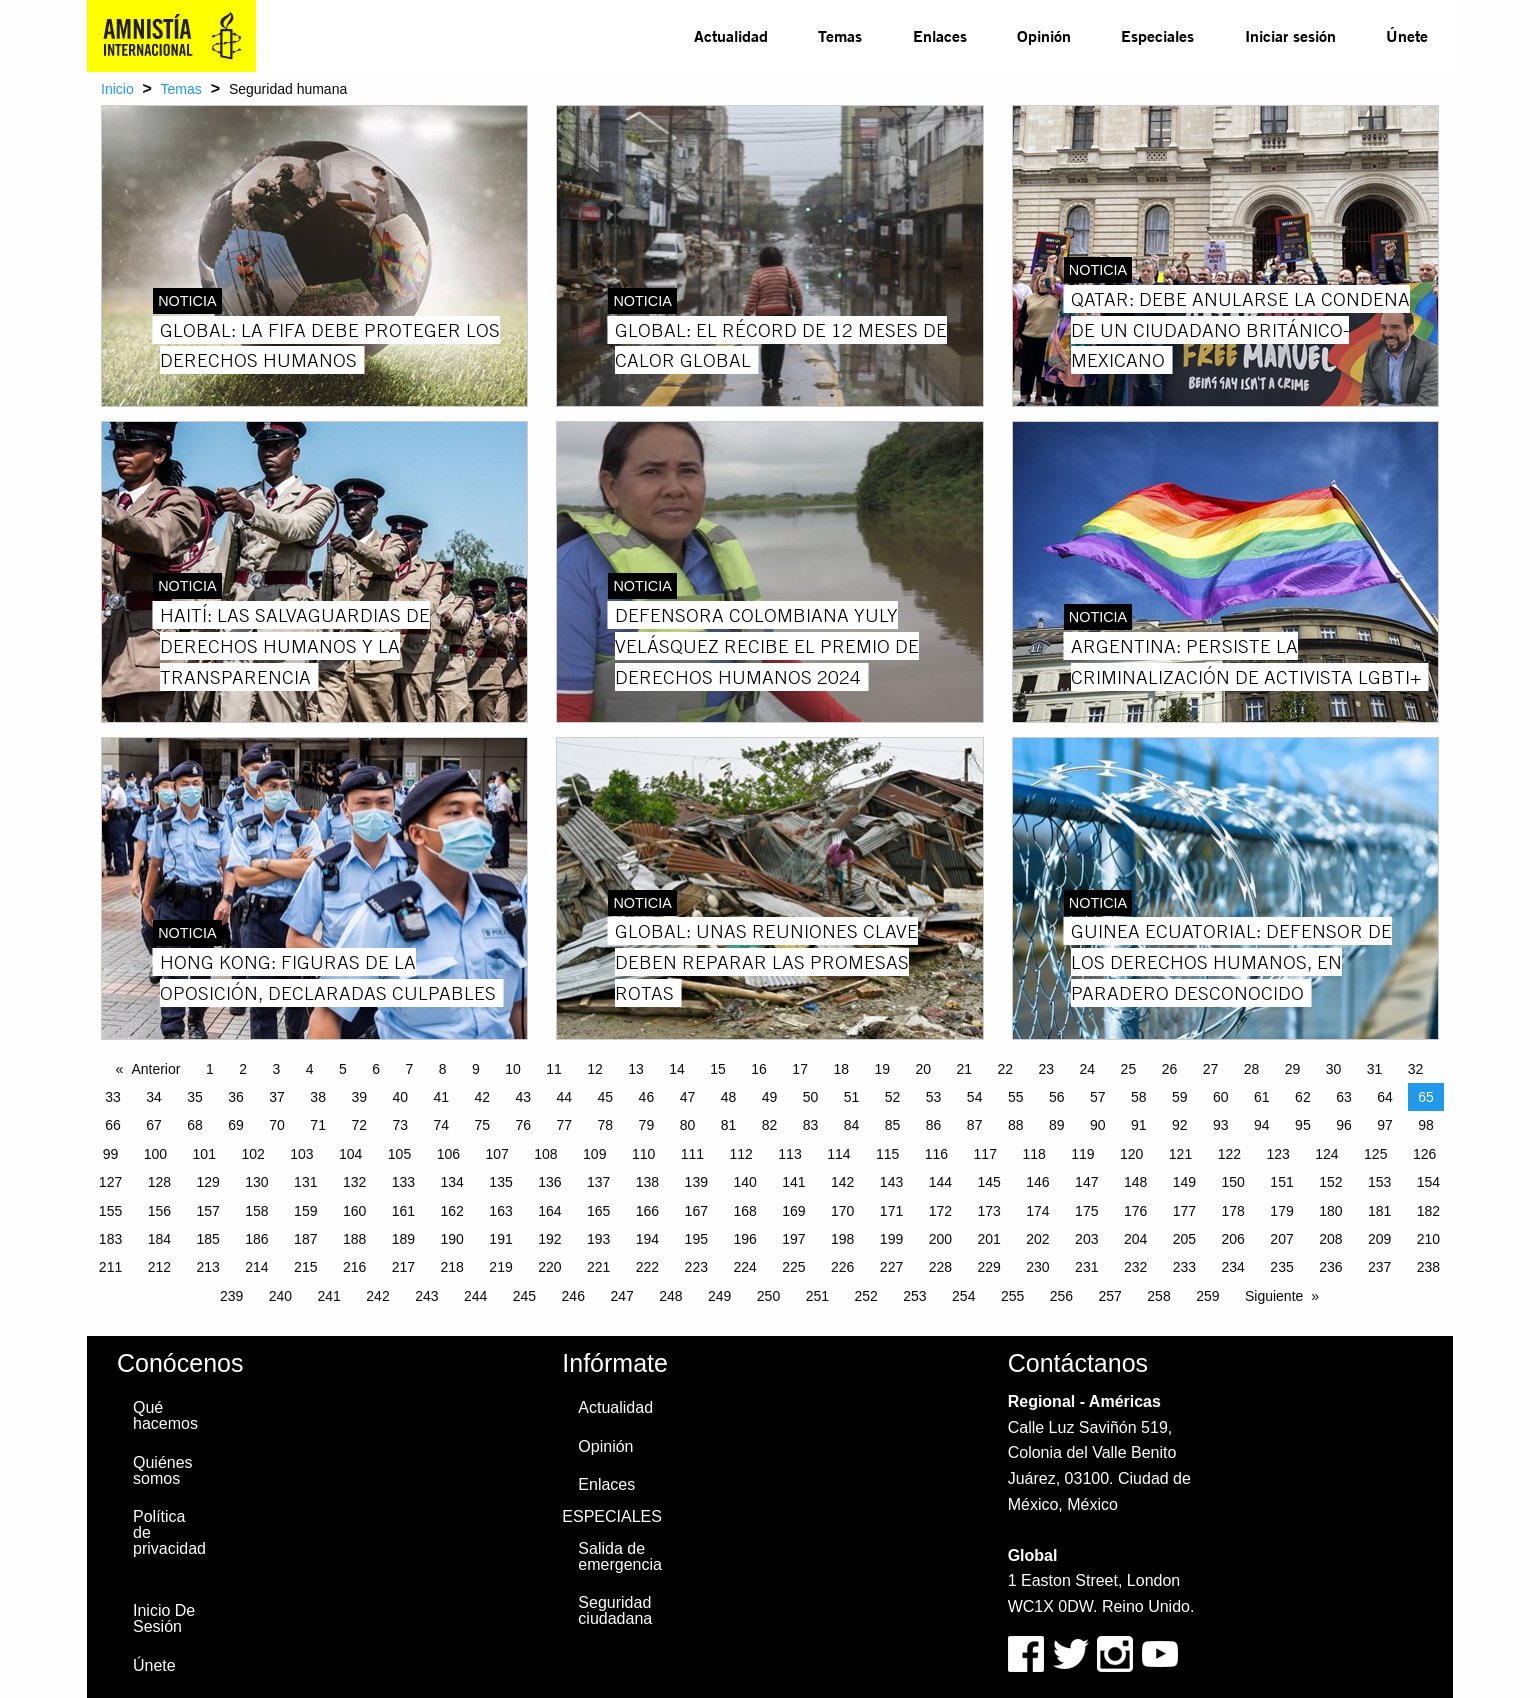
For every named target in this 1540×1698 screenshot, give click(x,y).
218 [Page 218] (452, 1267)
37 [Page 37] (277, 1097)
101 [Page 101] (204, 1154)
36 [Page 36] (236, 1097)
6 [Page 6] (376, 1069)
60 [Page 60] (1221, 1097)
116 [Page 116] (936, 1154)
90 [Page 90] (1098, 1125)
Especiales (1157, 35)
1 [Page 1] (210, 1069)
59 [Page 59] (1180, 1097)
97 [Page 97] (1385, 1125)
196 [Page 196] (744, 1239)
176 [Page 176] (1135, 1211)
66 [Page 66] (113, 1125)
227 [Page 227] (891, 1267)
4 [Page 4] (310, 1069)
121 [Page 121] (1180, 1154)
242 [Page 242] (377, 1296)
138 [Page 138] (647, 1182)
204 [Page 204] (1135, 1239)
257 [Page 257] (1110, 1296)
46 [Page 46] (647, 1097)
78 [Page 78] (606, 1125)
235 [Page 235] (1281, 1267)
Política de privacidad (169, 1532)
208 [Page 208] (1330, 1239)
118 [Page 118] (1033, 1154)
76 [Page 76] (524, 1125)
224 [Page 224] (744, 1267)
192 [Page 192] (549, 1239)
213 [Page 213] (207, 1267)
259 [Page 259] (1207, 1296)
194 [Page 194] (647, 1239)
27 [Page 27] (1211, 1069)
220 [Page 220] (549, 1267)
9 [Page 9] (476, 1069)
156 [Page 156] (159, 1211)
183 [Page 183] (110, 1239)
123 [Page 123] (1277, 1154)
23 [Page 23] (1047, 1069)
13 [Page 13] (636, 1069)
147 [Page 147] (1086, 1182)
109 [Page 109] (594, 1154)
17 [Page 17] (800, 1069)
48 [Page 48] (729, 1097)
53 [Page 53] (934, 1097)
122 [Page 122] (1229, 1154)
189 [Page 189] (403, 1239)
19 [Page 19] (882, 1069)
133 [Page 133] (403, 1182)
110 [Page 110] (643, 1154)
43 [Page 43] (524, 1097)
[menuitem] (731, 36)
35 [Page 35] (195, 1097)
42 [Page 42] (482, 1097)
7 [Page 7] (409, 1069)
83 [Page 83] (811, 1125)
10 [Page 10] (513, 1069)
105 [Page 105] (399, 1154)
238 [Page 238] (1428, 1267)
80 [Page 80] (688, 1125)
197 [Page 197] (793, 1239)
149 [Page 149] (1184, 1182)
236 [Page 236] (1330, 1267)
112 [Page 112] (741, 1154)
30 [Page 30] (1334, 1069)
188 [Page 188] (354, 1239)
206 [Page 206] (1233, 1239)
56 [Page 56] (1057, 1097)
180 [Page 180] (1330, 1211)
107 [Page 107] (496, 1154)
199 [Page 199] (891, 1239)
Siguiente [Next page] (1274, 1296)
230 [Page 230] (1037, 1267)
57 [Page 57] (1098, 1097)
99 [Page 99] (111, 1154)
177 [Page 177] (1184, 1211)
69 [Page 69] (236, 1125)
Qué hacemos (165, 1415)
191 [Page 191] (500, 1239)
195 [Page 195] (696, 1239)
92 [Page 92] (1180, 1125)
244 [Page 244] (475, 1296)
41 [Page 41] (441, 1097)
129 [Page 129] (207, 1182)
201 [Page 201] (988, 1239)
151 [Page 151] (1281, 1182)
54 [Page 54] (975, 1097)
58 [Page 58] (1139, 1097)
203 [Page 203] (1086, 1239)
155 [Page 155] (110, 1211)
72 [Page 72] (359, 1125)
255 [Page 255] (1012, 1296)
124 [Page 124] (1326, 1154)
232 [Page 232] (1135, 1267)
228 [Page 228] (940, 1267)
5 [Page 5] (343, 1069)
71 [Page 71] (318, 1125)
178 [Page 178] (1233, 1211)
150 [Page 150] (1233, 1182)
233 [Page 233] (1184, 1267)
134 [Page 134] (452, 1182)
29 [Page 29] (1293, 1069)
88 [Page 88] (1016, 1125)
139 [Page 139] (696, 1182)
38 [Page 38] (318, 1097)
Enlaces (940, 35)
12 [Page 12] (595, 1069)
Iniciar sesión (1290, 35)
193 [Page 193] (598, 1239)
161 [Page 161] (403, 1211)
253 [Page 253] (914, 1296)
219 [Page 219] (500, 1267)
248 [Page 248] (670, 1296)
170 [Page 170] (842, 1211)
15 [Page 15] (718, 1069)
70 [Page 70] (277, 1125)
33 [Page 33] (113, 1097)
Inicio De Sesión (164, 1618)
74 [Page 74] (441, 1125)
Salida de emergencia (620, 1556)
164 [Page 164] (549, 1211)
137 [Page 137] (598, 1182)
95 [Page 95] (1303, 1125)
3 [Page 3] (276, 1069)
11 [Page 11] (554, 1069)
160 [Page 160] (354, 1211)
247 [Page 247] (621, 1296)
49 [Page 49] (770, 1097)
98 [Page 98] (1426, 1125)
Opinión (1044, 35)
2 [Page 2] (243, 1069)
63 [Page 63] (1344, 1097)
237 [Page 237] (1379, 1267)
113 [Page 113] (789, 1154)
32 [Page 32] (1416, 1069)
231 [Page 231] (1086, 1267)
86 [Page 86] (934, 1125)
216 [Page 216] (354, 1267)
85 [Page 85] (893, 1125)
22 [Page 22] (1006, 1069)
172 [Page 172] (940, 1211)
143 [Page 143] (891, 1182)
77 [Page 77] (565, 1125)
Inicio (117, 89)
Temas (840, 35)
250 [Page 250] (768, 1296)
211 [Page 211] (110, 1267)
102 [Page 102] (252, 1154)
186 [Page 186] (256, 1239)
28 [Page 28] (1252, 1069)
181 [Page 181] (1379, 1211)
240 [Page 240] (280, 1296)
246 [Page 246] (573, 1296)
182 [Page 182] (1428, 1211)
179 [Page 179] (1281, 1211)
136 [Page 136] (549, 1182)
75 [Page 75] (482, 1125)
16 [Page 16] (759, 1069)
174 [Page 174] (1037, 1211)
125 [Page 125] (1375, 1154)
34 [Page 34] (154, 1097)
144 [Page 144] (940, 1182)
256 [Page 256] (1061, 1296)
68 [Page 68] (195, 1125)
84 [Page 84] (852, 1125)
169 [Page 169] (793, 1211)
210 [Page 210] (1428, 1239)
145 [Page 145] (988, 1182)
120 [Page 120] (1131, 1154)
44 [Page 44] (565, 1097)
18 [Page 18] (841, 1069)
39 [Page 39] (359, 1097)
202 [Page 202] (1037, 1239)
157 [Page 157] (207, 1211)
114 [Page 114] (838, 1154)
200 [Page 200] (940, 1239)
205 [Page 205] (1184, 1239)
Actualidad (731, 35)
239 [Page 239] (231, 1296)
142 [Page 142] (842, 1182)
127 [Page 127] (110, 1182)
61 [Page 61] (1262, 1097)
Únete (1407, 35)
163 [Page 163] (500, 1211)
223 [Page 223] (696, 1267)
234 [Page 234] (1233, 1267)
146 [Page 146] (1037, 1182)
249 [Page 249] (719, 1296)
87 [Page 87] (975, 1125)
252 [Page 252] (865, 1296)
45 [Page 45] (606, 1097)
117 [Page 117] (985, 1154)
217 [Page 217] (403, 1267)
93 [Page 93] (1221, 1125)
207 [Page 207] (1281, 1239)
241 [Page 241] (329, 1296)
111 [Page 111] (692, 1154)
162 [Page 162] (452, 1211)
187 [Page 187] (305, 1239)
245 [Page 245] (524, 1296)
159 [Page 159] (305, 1211)
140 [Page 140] (744, 1182)
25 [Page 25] (1129, 1069)
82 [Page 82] (770, 1125)
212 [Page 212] (159, 1267)
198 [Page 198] (842, 1239)
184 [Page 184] (159, 1239)
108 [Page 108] (545, 1154)
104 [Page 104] (350, 1154)
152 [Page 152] (1330, 1182)
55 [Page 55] (1016, 1097)
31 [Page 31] (1375, 1069)
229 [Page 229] (988, 1267)
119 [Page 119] (1082, 1154)
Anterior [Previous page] (155, 1069)
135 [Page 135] (500, 1182)
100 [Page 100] (155, 1154)
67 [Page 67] (154, 1125)
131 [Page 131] (305, 1182)
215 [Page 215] (305, 1267)
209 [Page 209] (1379, 1239)
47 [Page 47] (688, 1097)
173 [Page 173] (988, 1211)
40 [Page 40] (400, 1097)
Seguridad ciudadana (615, 1610)
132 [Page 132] (354, 1182)
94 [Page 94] (1262, 1125)
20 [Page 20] (923, 1069)
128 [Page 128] (159, 1182)
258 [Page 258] (1158, 1296)
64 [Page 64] (1385, 1097)
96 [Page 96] (1344, 1125)
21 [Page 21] (964, 1069)
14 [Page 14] (677, 1069)
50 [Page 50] (811, 1097)
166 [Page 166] (647, 1211)
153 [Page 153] (1379, 1182)
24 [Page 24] (1088, 1069)
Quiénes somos (163, 1470)
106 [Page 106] (448, 1154)
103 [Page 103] (301, 1154)
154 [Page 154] (1428, 1182)
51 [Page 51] (852, 1097)
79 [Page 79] (647, 1125)
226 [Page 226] (842, 1267)
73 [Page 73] (400, 1125)
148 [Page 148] (1135, 1182)
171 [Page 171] (891, 1211)
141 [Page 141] (793, 1182)
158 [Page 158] (256, 1211)
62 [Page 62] (1303, 1097)
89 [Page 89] (1057, 1125)
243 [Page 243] (426, 1296)
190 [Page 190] (452, 1239)
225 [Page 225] (793, 1267)
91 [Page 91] (1139, 1125)
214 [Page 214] (256, 1267)
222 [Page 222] (647, 1267)
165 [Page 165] (598, 1211)
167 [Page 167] (696, 1211)
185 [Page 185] (207, 1239)
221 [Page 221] (598, 1267)
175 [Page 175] (1086, 1211)
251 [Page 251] (817, 1296)
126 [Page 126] (1424, 1154)
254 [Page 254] (963, 1296)
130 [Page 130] (256, 1182)
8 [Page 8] (443, 1069)
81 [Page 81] (729, 1125)
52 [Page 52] (893, 1097)
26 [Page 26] (1170, 1069)
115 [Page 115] (887, 1154)
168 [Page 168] (744, 1211)
